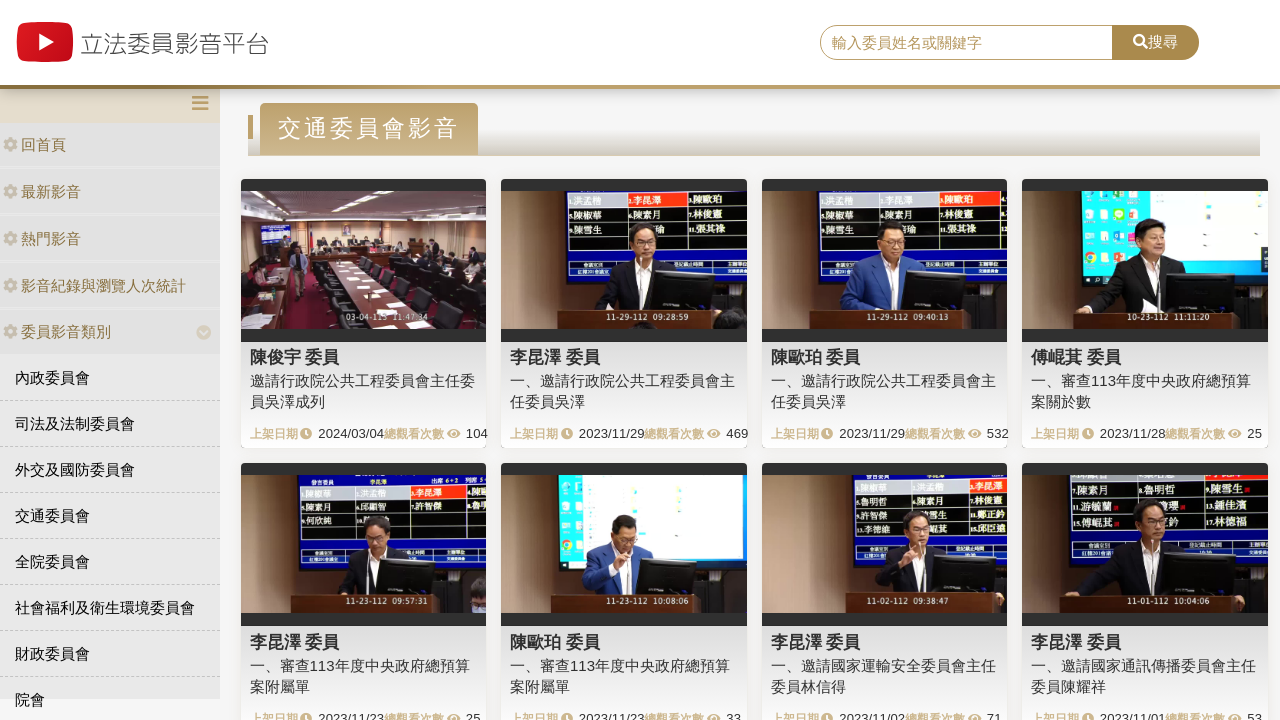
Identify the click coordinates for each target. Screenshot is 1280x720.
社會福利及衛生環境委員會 (105, 607)
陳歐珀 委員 (816, 357)
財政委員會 (52, 653)
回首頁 (34, 144)
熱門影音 (42, 238)
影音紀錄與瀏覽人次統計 (94, 285)
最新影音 (42, 191)
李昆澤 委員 (555, 357)
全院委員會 (52, 561)
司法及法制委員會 (75, 423)
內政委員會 (52, 377)
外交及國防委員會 (75, 469)
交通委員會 (52, 515)
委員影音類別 (57, 331)
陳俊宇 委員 (295, 357)
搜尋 (1155, 41)
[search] (966, 43)
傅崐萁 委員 (1076, 357)
